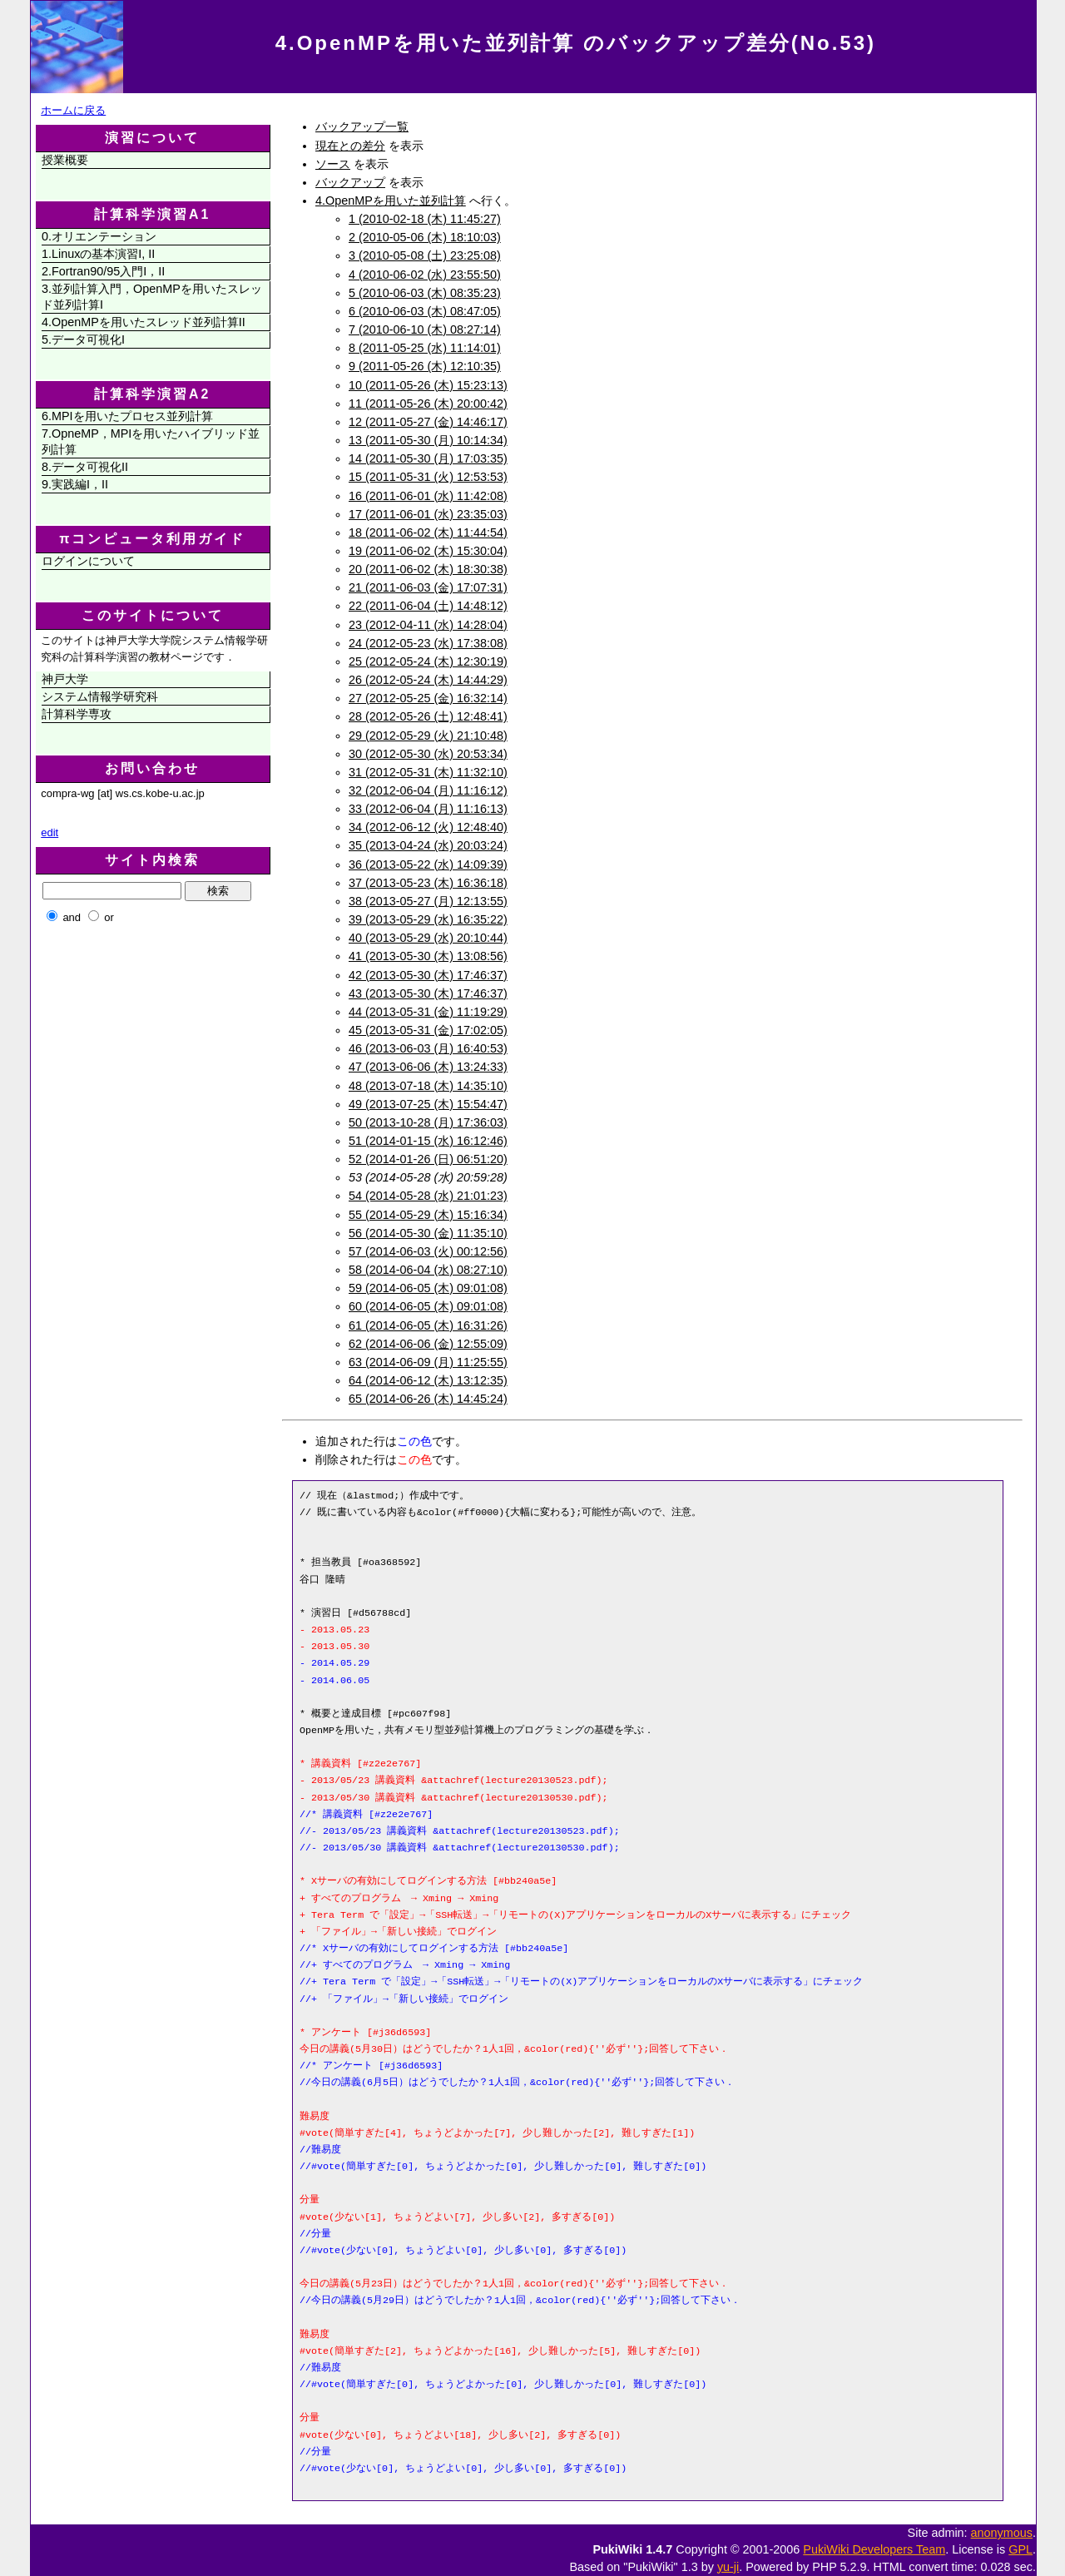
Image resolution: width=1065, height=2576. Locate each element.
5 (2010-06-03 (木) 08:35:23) (425, 293)
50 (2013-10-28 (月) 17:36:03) (428, 1122)
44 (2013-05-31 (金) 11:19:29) (428, 1011)
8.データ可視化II (85, 466)
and (71, 917)
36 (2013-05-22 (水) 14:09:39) (428, 864)
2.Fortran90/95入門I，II (103, 271)
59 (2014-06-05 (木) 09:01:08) (428, 1288)
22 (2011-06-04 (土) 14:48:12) (428, 605)
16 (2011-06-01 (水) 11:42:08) (428, 496)
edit (49, 832)
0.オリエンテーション (99, 236)
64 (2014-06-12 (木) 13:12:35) (428, 1380)
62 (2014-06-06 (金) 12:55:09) (428, 1343)
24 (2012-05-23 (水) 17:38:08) (428, 643)
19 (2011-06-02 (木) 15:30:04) (428, 550)
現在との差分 (350, 145)
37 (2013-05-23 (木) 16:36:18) (428, 882)
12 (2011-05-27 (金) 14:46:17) (428, 422)
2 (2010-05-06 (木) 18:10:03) (425, 237)
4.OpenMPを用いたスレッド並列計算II (143, 322)
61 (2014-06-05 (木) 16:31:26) (428, 1325)
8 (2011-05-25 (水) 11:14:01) (425, 347)
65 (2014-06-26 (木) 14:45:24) (428, 1398)
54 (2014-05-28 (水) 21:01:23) (428, 1195)
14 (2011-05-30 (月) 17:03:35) (428, 458)
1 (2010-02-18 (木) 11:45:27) (425, 218)
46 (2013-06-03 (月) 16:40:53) (428, 1048)
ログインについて (88, 560)
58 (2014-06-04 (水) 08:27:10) (428, 1269)
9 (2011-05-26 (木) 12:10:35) (425, 366)
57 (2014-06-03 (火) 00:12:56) (428, 1251)
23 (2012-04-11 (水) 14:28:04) (428, 625)
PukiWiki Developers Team (874, 2549)
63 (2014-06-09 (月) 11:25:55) (428, 1362)
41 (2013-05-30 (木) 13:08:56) (428, 956)
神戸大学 (65, 679)
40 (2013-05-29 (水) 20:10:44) (428, 937)
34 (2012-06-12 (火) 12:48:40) (428, 827)
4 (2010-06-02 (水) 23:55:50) (425, 274)
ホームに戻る (73, 110)
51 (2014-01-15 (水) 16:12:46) (428, 1140)
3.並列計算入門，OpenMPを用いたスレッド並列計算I (152, 296)
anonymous (1002, 2532)
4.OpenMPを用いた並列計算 (390, 200)
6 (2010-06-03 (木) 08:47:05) (425, 311)
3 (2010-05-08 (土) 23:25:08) (425, 255)
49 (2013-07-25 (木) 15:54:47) (428, 1104)
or (109, 917)
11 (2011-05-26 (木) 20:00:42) (428, 403)
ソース (332, 164)
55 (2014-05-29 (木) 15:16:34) (428, 1214)
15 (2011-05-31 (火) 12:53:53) (428, 476)
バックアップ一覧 (362, 126)
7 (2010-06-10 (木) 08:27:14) (425, 329)
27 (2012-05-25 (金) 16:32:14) (428, 698)
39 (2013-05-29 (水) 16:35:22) (428, 919)
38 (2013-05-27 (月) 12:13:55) (428, 901)
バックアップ (350, 182)
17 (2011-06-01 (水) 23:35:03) (428, 514)
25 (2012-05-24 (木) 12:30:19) (428, 661)
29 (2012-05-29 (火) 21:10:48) (428, 735)
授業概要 (65, 159)
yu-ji (728, 2567)
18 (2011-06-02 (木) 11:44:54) (428, 532)
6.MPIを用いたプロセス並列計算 (127, 416)
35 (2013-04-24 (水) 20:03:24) (428, 845)
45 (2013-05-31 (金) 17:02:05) (428, 1030)
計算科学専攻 (76, 714)
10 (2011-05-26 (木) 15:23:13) (428, 385)
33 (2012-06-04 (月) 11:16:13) (428, 808)
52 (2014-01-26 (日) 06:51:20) (428, 1159)
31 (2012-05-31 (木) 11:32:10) (428, 772)
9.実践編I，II (75, 484)
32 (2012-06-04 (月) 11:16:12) (428, 790)
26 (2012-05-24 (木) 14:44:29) (428, 679)
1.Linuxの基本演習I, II (98, 253)
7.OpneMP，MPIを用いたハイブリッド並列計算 (151, 441)
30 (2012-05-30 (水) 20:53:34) (428, 753)
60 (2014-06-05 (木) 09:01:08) (428, 1306)
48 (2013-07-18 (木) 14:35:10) (428, 1085)
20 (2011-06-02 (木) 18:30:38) (428, 569)
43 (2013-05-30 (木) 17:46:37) (428, 993)
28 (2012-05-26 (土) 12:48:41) (428, 716)
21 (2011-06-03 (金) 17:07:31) (428, 587)
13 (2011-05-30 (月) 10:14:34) (428, 440)
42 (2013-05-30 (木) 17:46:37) (428, 975)
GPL (1020, 2549)
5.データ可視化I (83, 339)
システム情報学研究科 (100, 696)
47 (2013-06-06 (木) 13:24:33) (428, 1066)
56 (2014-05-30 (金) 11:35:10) (428, 1233)
